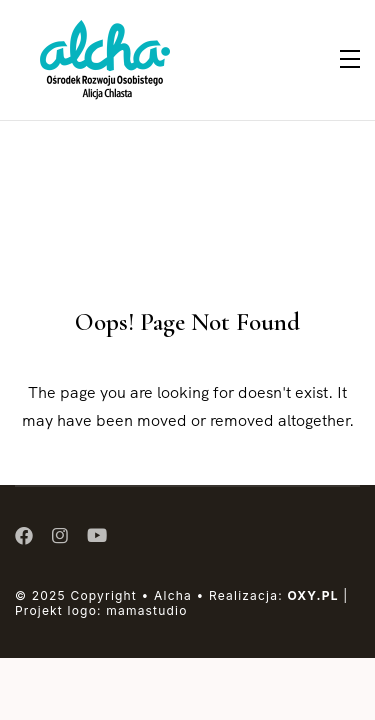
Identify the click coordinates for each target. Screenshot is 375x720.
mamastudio (146, 610)
